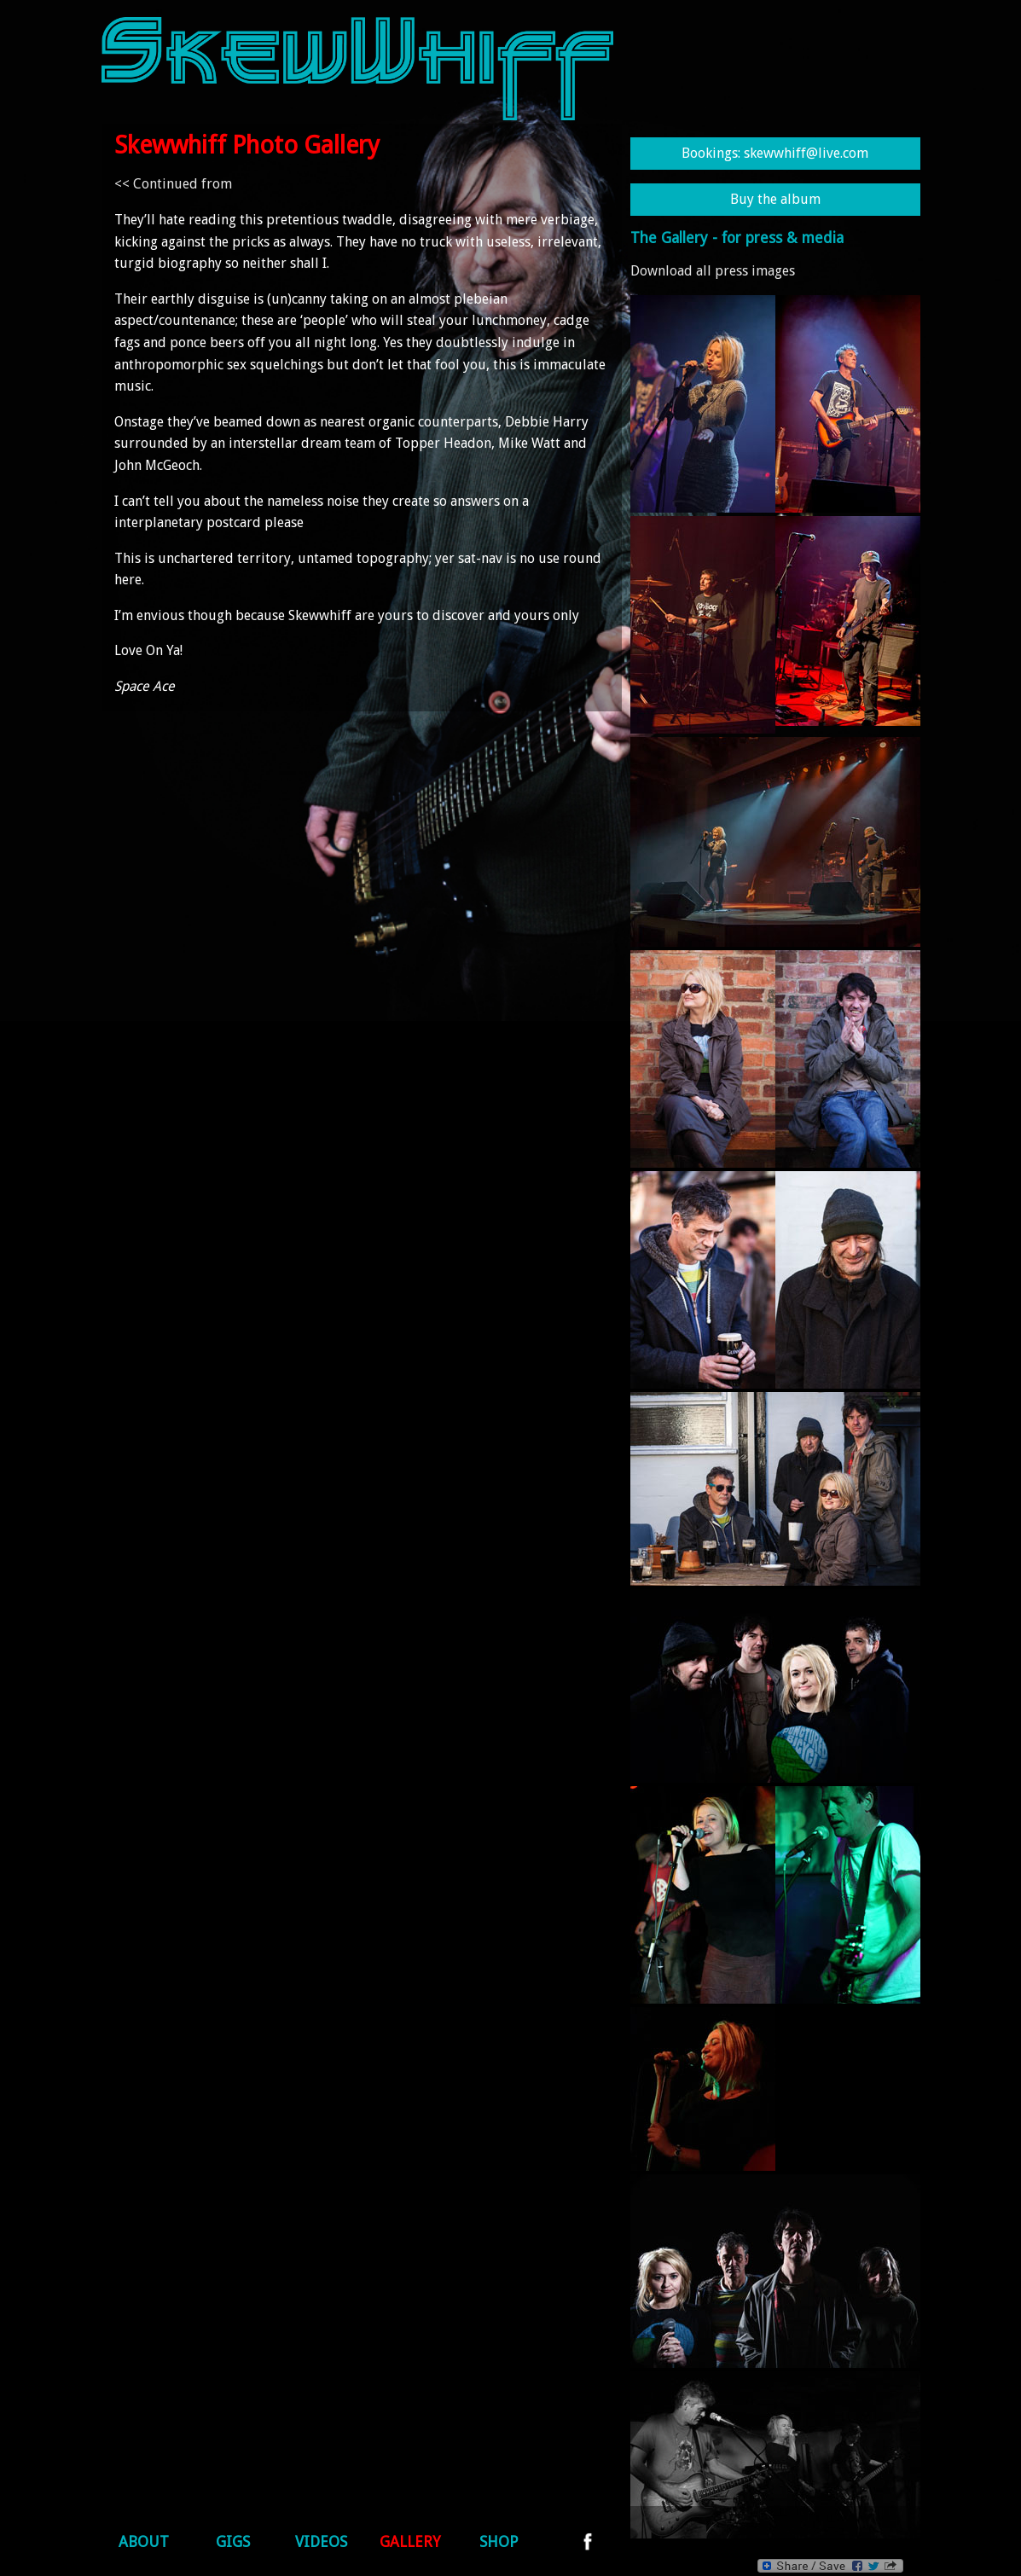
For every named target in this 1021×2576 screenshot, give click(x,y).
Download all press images (712, 271)
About (144, 2541)
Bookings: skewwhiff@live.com (775, 153)
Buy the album (775, 199)
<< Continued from (173, 184)
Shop (499, 2541)
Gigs (233, 2541)
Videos (321, 2541)
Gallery (410, 2541)
